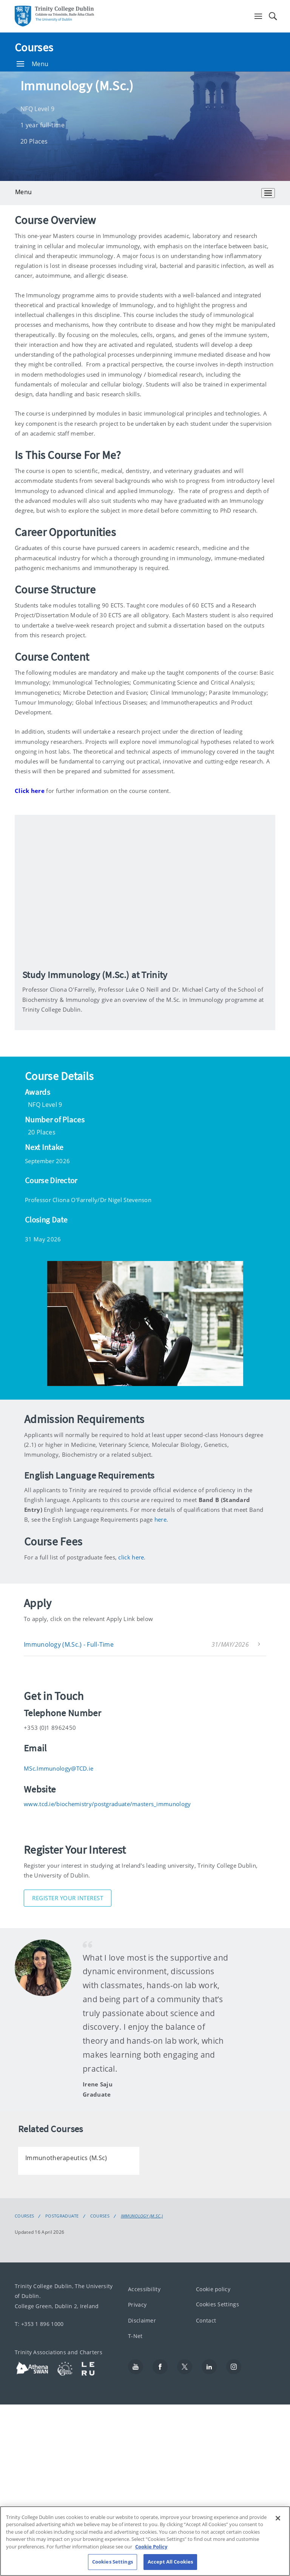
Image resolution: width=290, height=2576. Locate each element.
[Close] (278, 2518)
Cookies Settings (217, 2304)
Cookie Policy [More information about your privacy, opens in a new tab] (151, 2546)
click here (131, 1557)
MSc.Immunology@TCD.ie (58, 1768)
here (160, 1519)
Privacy (137, 2304)
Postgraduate (62, 2216)
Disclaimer (142, 2320)
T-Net (135, 2336)
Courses (34, 47)
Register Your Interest (67, 1898)
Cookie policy (213, 2289)
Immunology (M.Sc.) (142, 2216)
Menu (32, 64)
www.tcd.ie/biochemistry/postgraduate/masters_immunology (107, 1804)
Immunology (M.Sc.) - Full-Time (69, 1644)
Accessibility (144, 2289)
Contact (206, 2320)
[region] (145, 2541)
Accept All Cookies (170, 2561)
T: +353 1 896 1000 (39, 2323)
